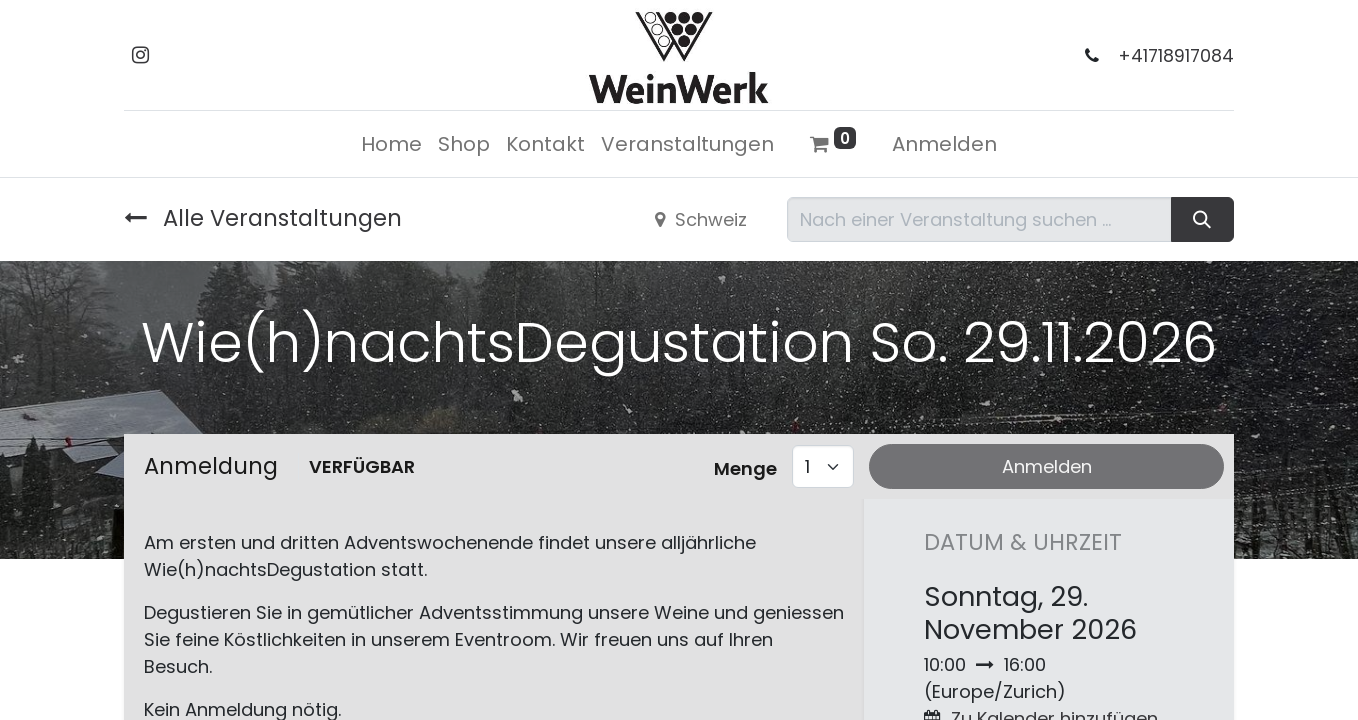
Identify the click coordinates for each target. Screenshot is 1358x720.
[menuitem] (391, 144)
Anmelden (944, 144)
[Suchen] (1202, 219)
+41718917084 (1176, 56)
